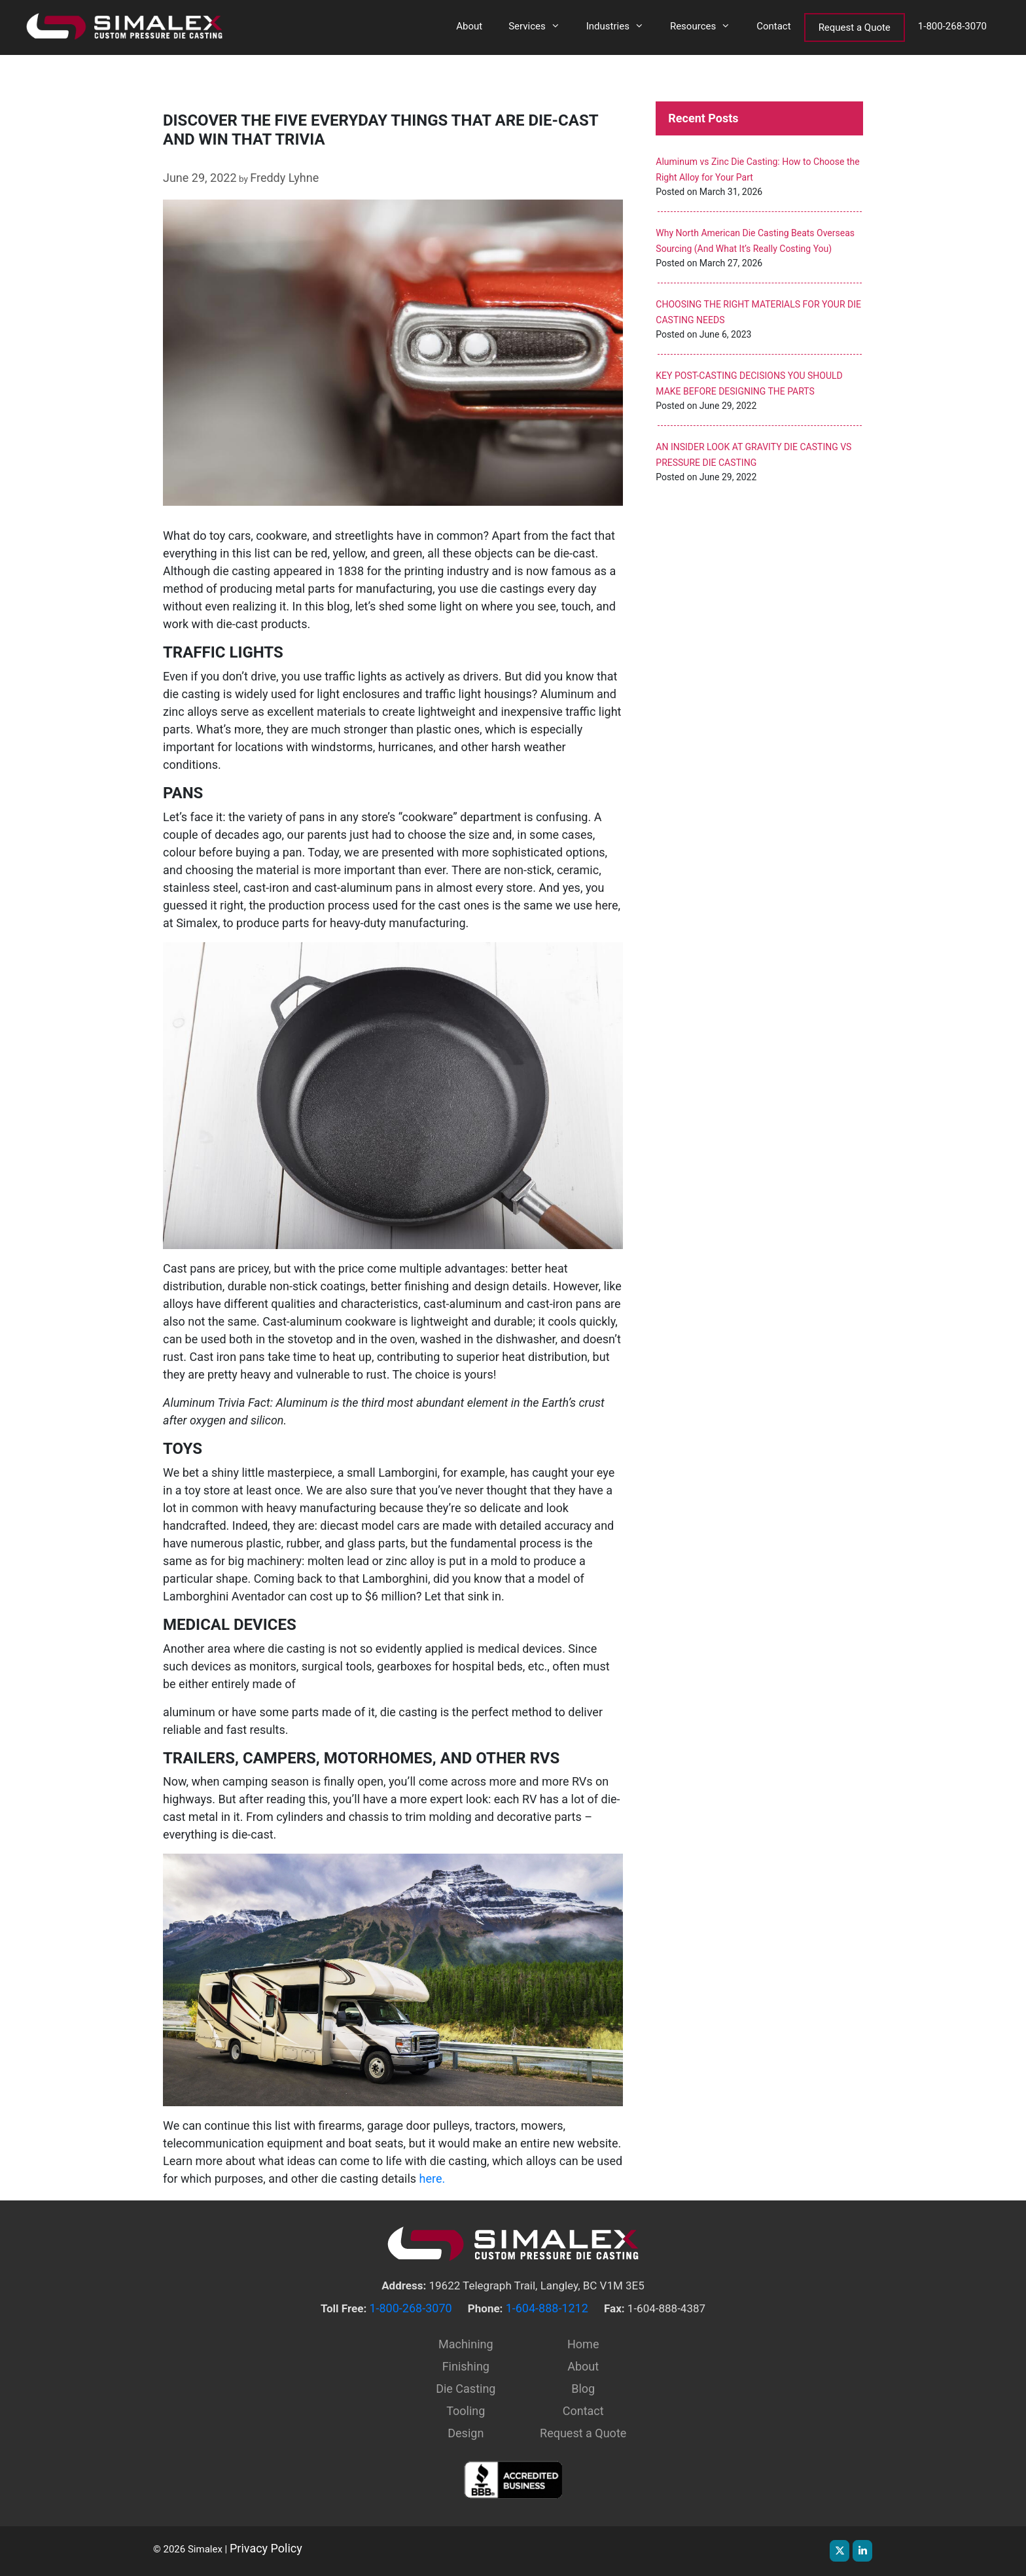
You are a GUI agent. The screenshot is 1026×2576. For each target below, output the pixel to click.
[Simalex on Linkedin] (862, 2551)
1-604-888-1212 (547, 2308)
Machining (465, 2344)
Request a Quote (855, 27)
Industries (621, 26)
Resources (706, 26)
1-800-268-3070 (952, 26)
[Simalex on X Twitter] (839, 2551)
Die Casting (465, 2388)
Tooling (465, 2411)
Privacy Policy (266, 2548)
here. (432, 2178)
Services (540, 26)
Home (583, 2344)
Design (466, 2433)
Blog (583, 2388)
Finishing (465, 2366)
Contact (773, 26)
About (469, 26)
